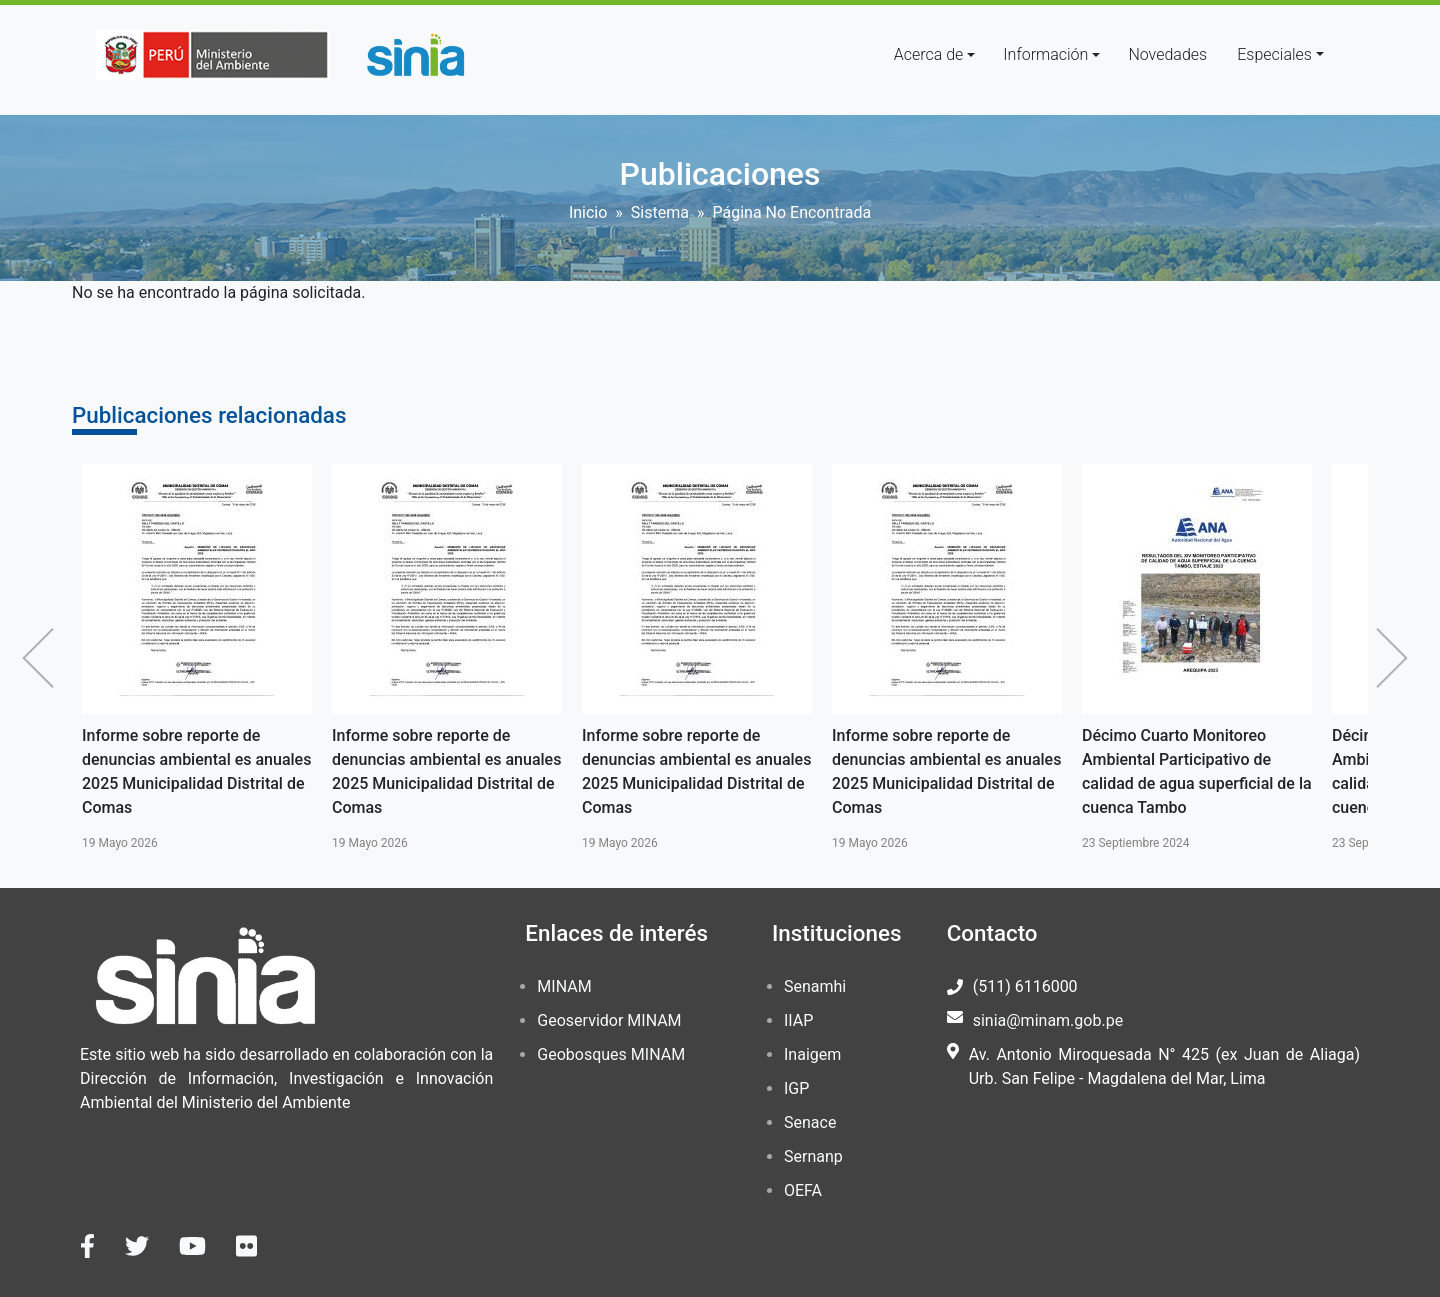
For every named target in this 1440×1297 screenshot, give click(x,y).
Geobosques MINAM (611, 1054)
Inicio (588, 212)
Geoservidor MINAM (609, 1020)
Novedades (1167, 54)
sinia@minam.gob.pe (1048, 1020)
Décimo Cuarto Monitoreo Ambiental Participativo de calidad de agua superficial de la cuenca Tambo (1197, 771)
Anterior (43, 658)
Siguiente (1397, 658)
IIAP (798, 1020)
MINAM (564, 986)
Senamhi (815, 986)
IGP (796, 1088)
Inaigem (812, 1054)
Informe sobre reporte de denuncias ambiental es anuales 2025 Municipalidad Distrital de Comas (196, 771)
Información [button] (1045, 54)
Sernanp (813, 1156)
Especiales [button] (1274, 54)
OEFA (803, 1190)
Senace (810, 1122)
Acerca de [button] (929, 54)
